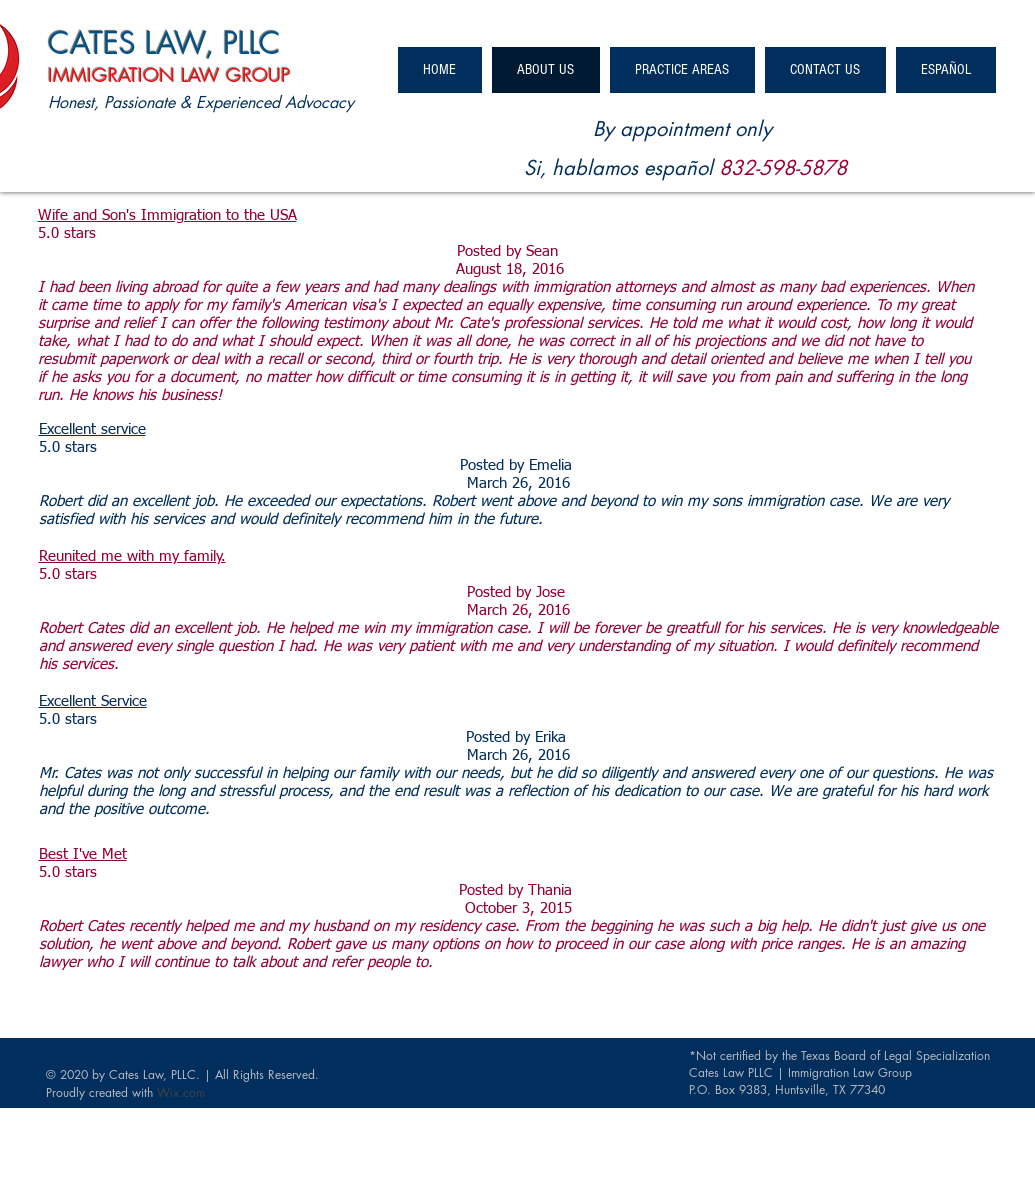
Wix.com (181, 1092)
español (678, 168)
